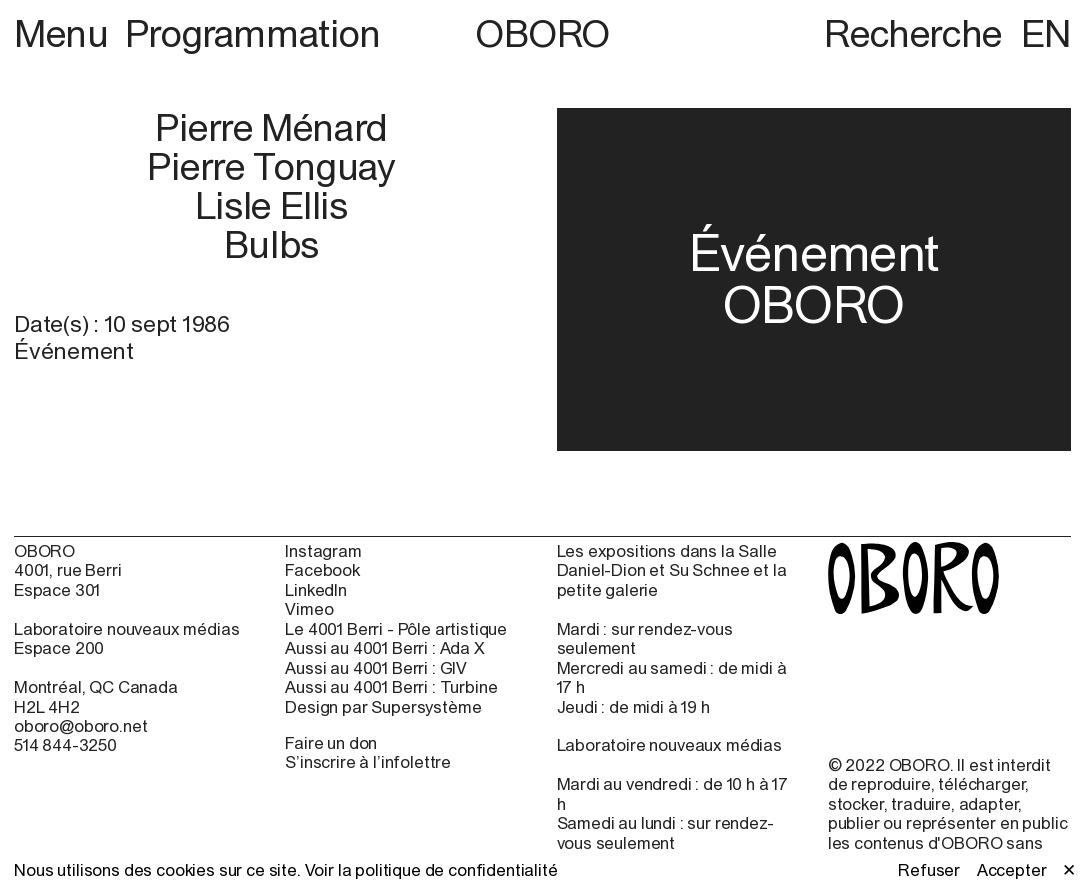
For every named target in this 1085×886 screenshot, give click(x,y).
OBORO (542, 33)
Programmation (253, 33)
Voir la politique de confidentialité (431, 870)
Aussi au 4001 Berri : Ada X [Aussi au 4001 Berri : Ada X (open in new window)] (384, 648)
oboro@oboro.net (81, 726)
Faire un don (331, 743)
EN (1046, 33)
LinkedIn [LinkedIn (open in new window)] (316, 590)
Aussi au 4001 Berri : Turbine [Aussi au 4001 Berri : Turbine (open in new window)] (391, 687)
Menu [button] (65, 33)
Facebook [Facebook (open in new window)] (322, 570)
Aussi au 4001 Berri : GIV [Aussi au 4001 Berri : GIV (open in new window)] (376, 668)
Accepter (1012, 870)
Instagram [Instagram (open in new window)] (323, 551)
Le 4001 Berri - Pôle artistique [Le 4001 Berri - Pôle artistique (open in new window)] (396, 629)
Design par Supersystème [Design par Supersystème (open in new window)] (383, 707)
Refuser (929, 870)
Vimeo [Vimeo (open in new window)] (309, 609)
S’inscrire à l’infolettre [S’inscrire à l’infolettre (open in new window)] (368, 762)
